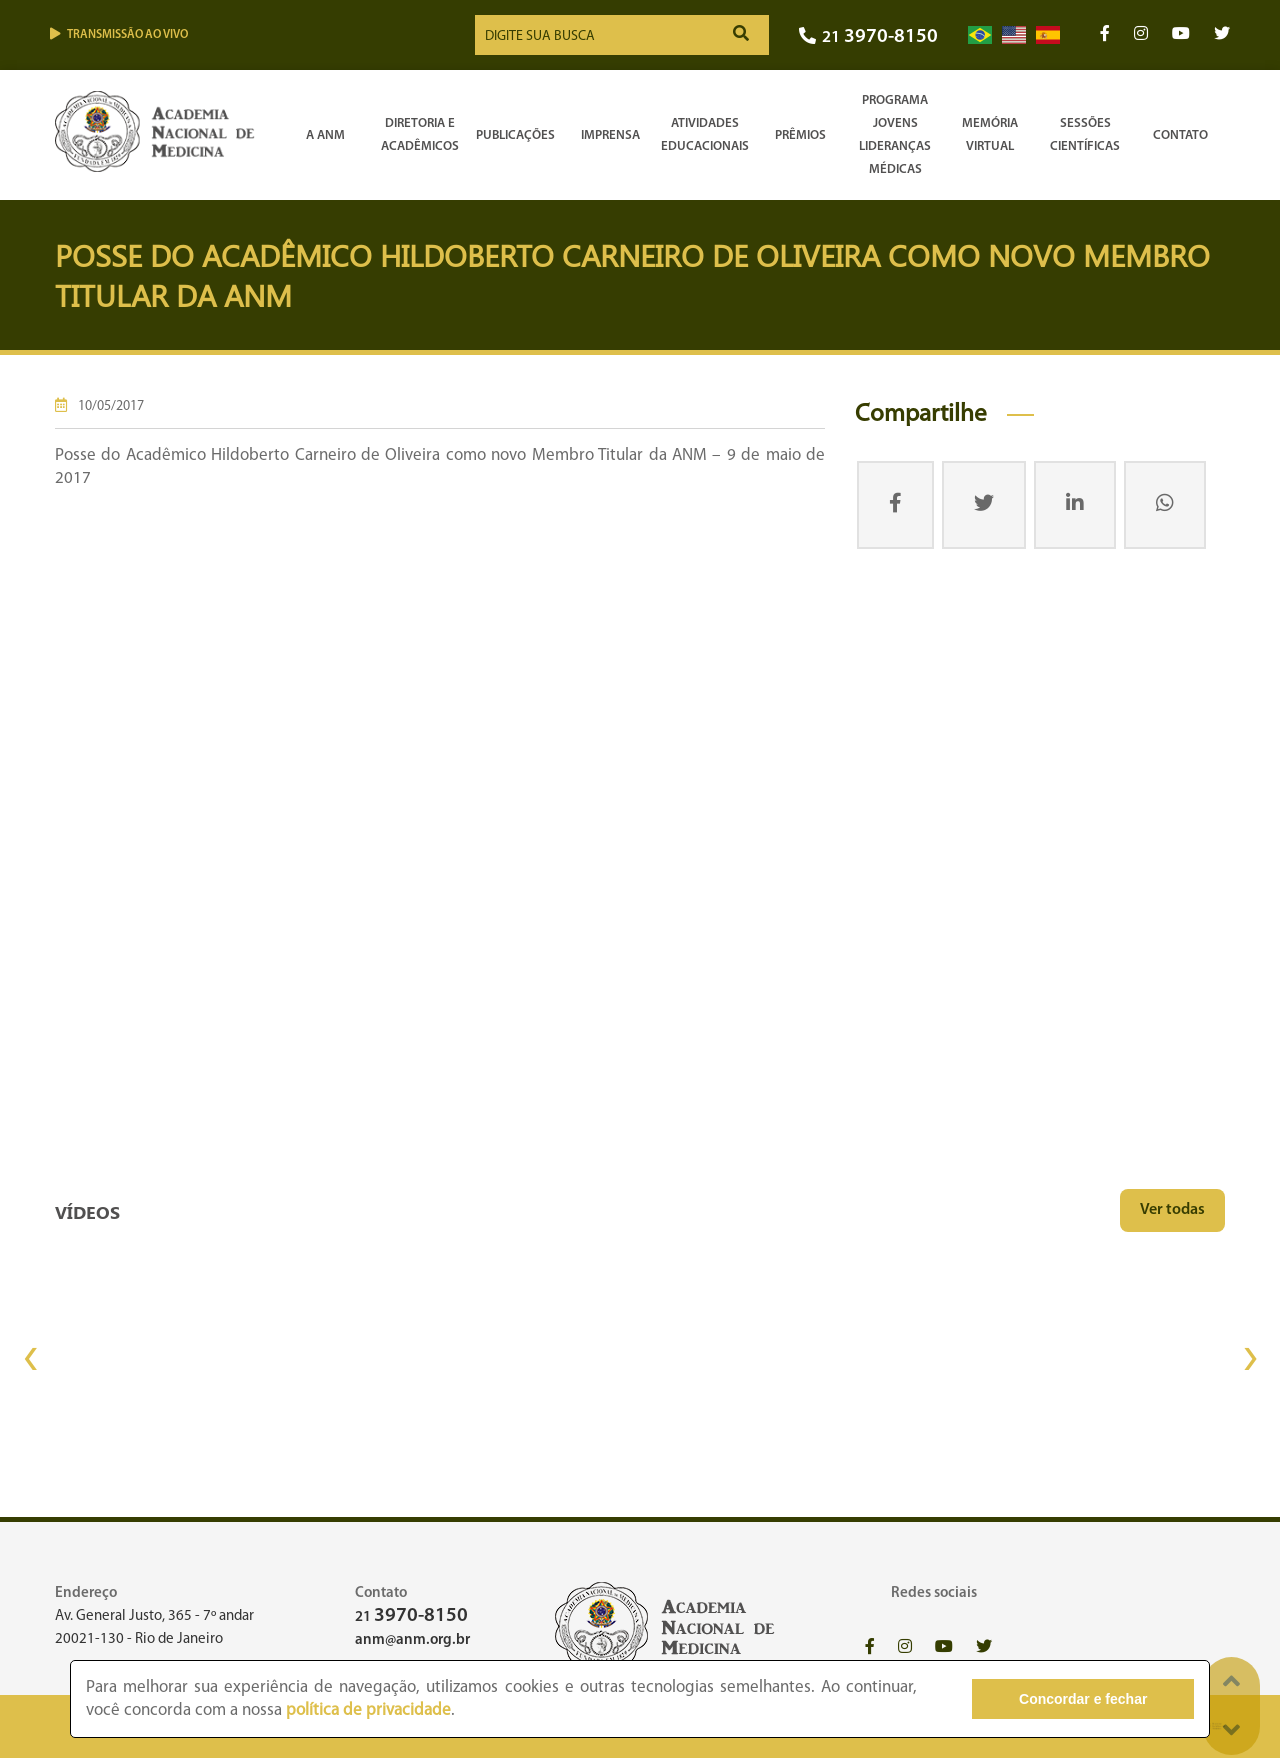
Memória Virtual (990, 135)
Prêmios (800, 135)
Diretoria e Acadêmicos (420, 135)
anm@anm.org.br (412, 1640)
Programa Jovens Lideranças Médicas (895, 135)
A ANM (325, 135)
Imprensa (610, 135)
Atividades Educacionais (705, 135)
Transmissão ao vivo (119, 34)
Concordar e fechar (1083, 1699)
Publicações (515, 135)
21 (868, 37)
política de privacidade (368, 1710)
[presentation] (30, 1359)
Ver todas (1172, 1210)
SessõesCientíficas (1085, 135)
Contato (1180, 135)
